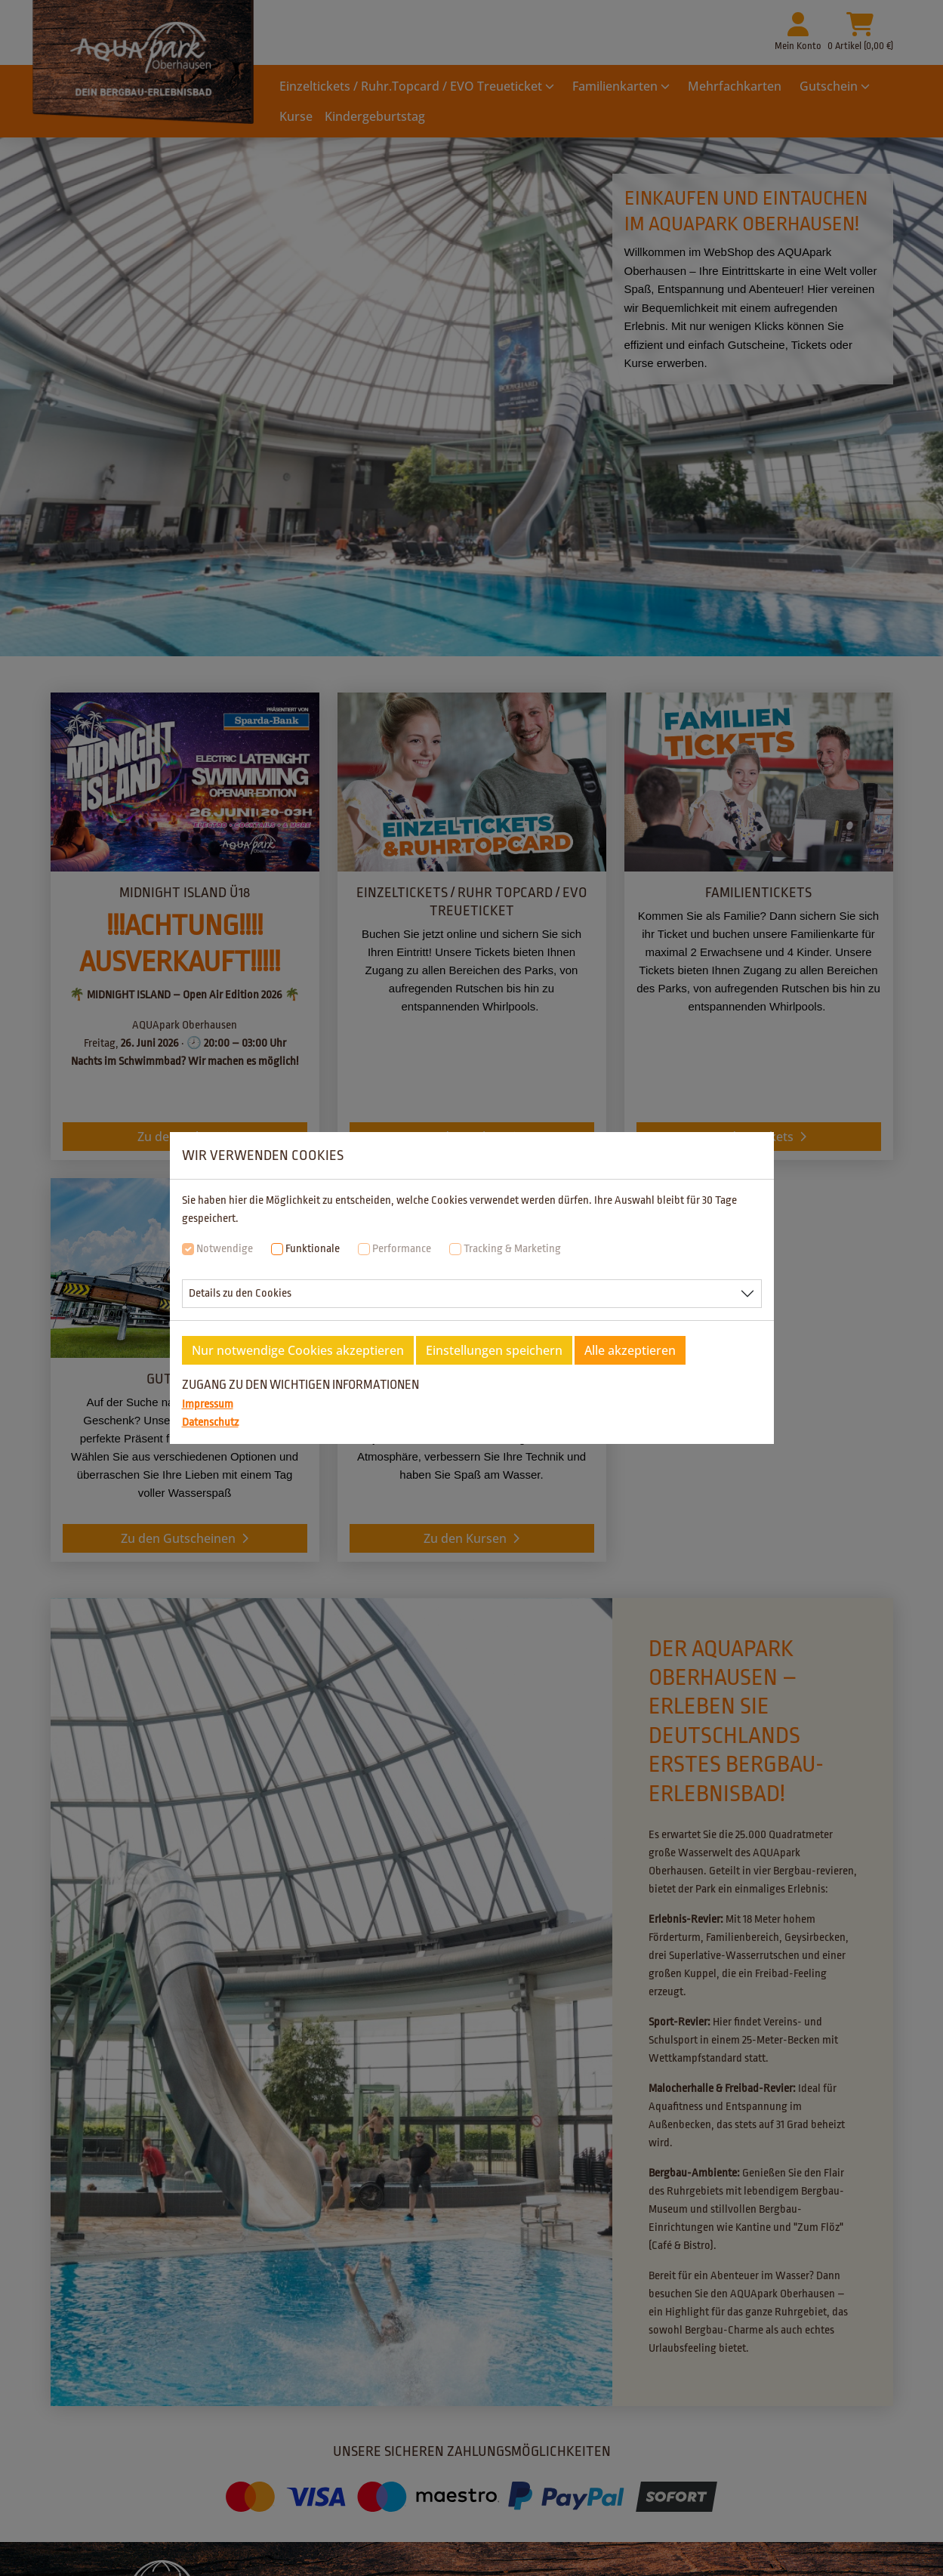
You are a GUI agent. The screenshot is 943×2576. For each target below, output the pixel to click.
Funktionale (312, 1248)
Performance (401, 1248)
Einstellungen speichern (494, 1350)
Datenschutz (210, 1422)
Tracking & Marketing (512, 1248)
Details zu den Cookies (240, 1293)
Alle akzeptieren (630, 1350)
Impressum (207, 1404)
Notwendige (224, 1248)
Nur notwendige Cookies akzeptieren (298, 1350)
